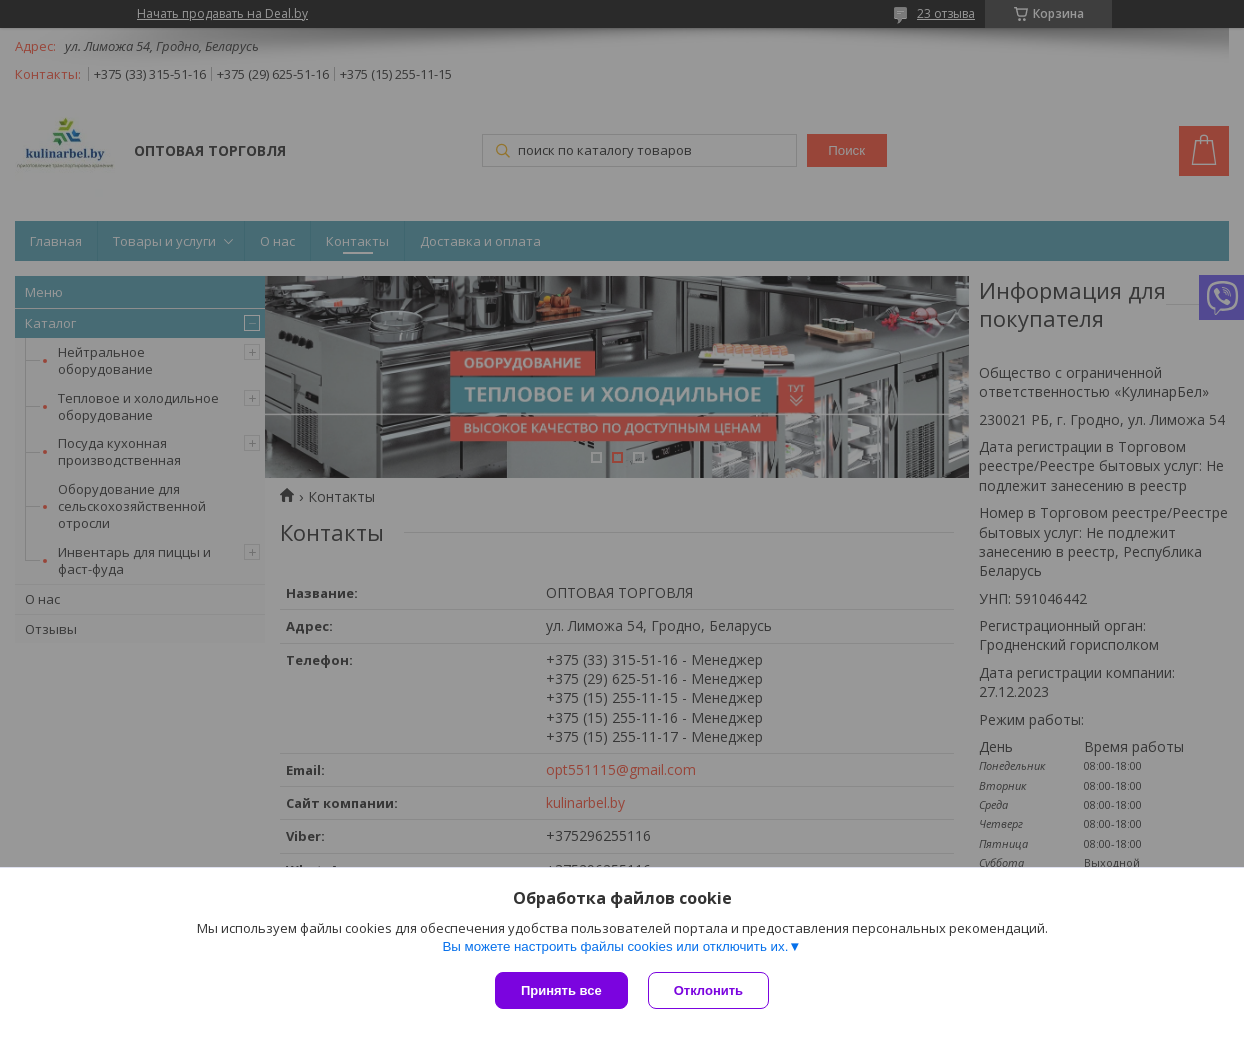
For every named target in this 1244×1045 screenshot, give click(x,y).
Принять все (561, 990)
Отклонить (708, 990)
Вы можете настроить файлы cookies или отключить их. (615, 946)
